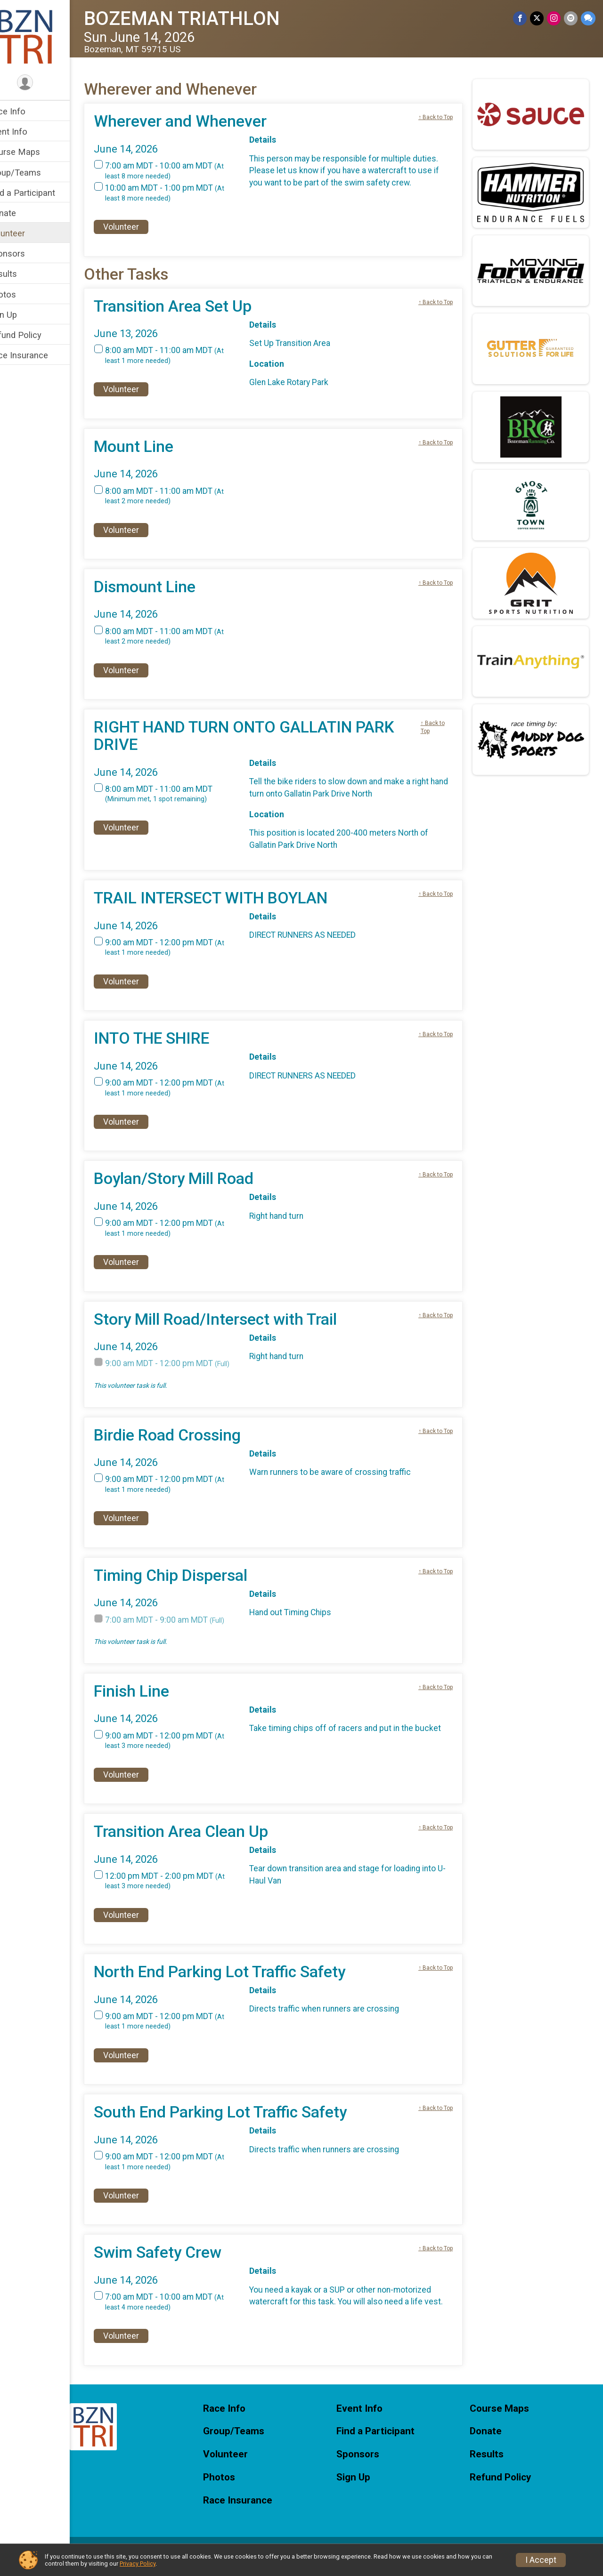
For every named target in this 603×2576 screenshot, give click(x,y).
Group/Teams (34, 172)
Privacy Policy (137, 2563)
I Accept (540, 2560)
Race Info (26, 111)
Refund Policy (34, 335)
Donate (22, 213)
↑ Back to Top (441, 117)
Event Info (27, 132)
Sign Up (22, 315)
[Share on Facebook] (522, 18)
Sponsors (26, 253)
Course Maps (34, 152)
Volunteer (26, 233)
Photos (22, 294)
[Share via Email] (571, 18)
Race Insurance (38, 355)
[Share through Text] (588, 18)
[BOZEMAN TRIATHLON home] (45, 36)
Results (22, 274)
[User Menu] (45, 83)
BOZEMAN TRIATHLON (202, 19)
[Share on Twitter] (538, 18)
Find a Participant (41, 193)
